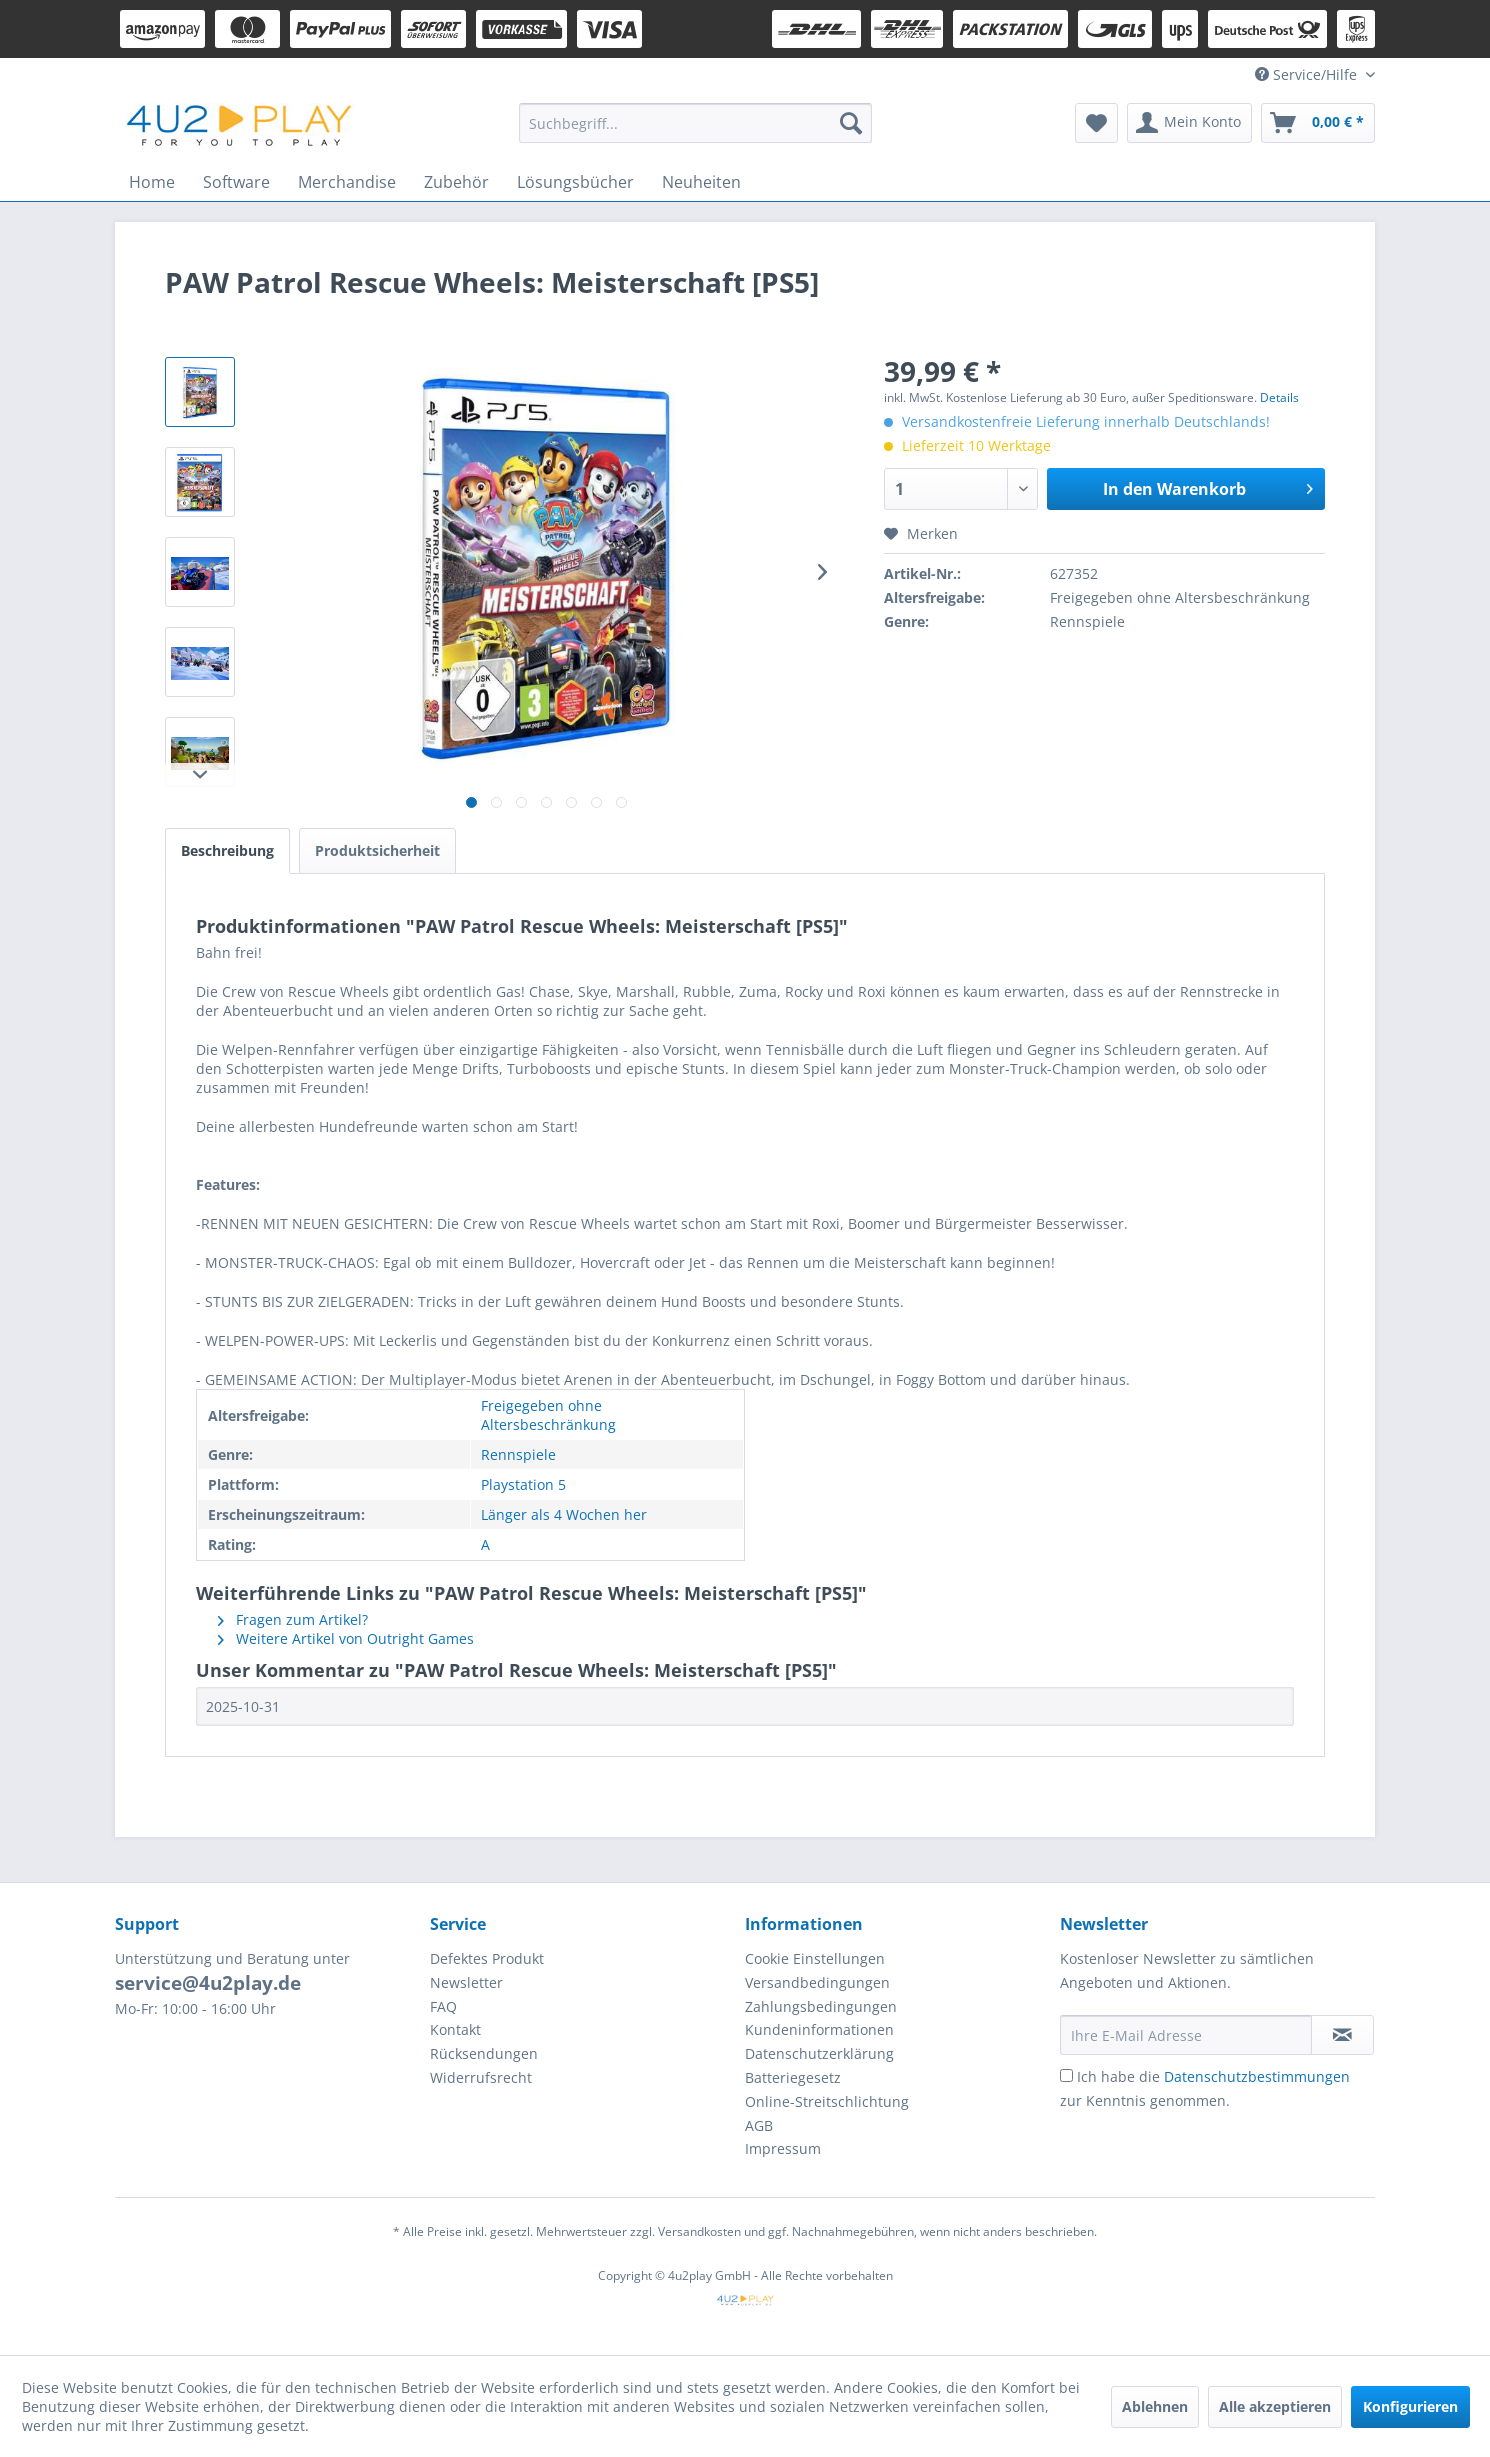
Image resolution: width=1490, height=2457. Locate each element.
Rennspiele (518, 1454)
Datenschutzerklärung (819, 2053)
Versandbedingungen (817, 1982)
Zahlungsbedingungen (821, 2006)
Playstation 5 (523, 1484)
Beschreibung (227, 850)
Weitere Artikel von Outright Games (346, 1638)
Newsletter (466, 1982)
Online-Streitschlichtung (827, 2101)
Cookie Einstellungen (815, 1958)
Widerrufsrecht (481, 2077)
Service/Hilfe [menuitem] (1308, 74)
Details (1279, 397)
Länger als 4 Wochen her (564, 1514)
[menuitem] (695, 123)
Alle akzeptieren (1275, 2406)
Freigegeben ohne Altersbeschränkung (548, 1415)
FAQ (443, 2006)
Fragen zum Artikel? (293, 1619)
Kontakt (455, 2029)
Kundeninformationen (819, 2029)
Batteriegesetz (793, 2077)
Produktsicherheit (377, 850)
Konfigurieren (1410, 2406)
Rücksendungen (484, 2053)
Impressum (783, 2148)
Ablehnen (1155, 2406)
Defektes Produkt (487, 1958)
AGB (759, 2125)
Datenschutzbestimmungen (1257, 2076)
